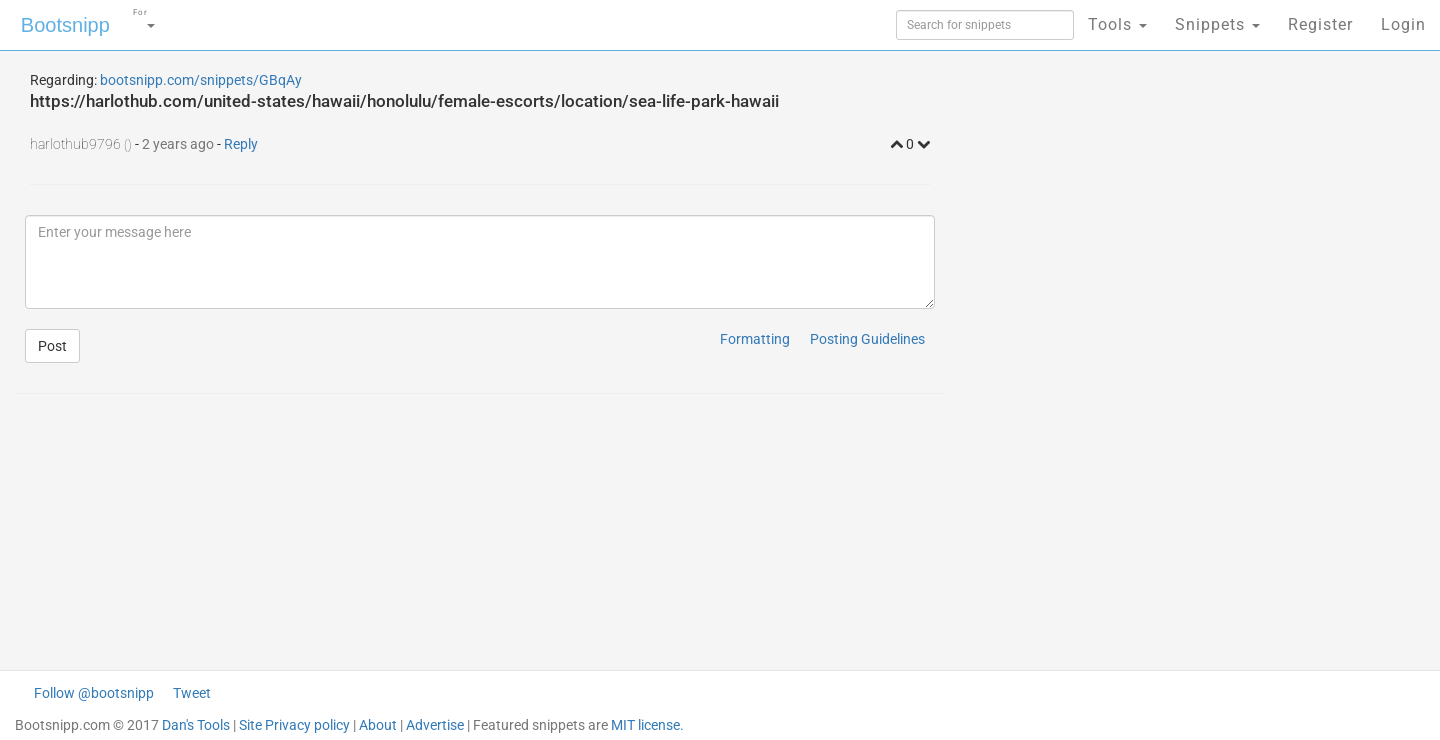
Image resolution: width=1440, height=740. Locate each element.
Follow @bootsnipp (94, 693)
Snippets (1217, 24)
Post (52, 346)
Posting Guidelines (867, 339)
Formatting (755, 339)
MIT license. (647, 725)
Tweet (192, 693)
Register (1320, 24)
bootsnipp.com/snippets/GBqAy (201, 80)
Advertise (435, 725)
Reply (241, 144)
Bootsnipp (65, 25)
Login (1403, 24)
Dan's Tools (196, 725)
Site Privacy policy (294, 725)
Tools (1117, 24)
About (378, 725)
